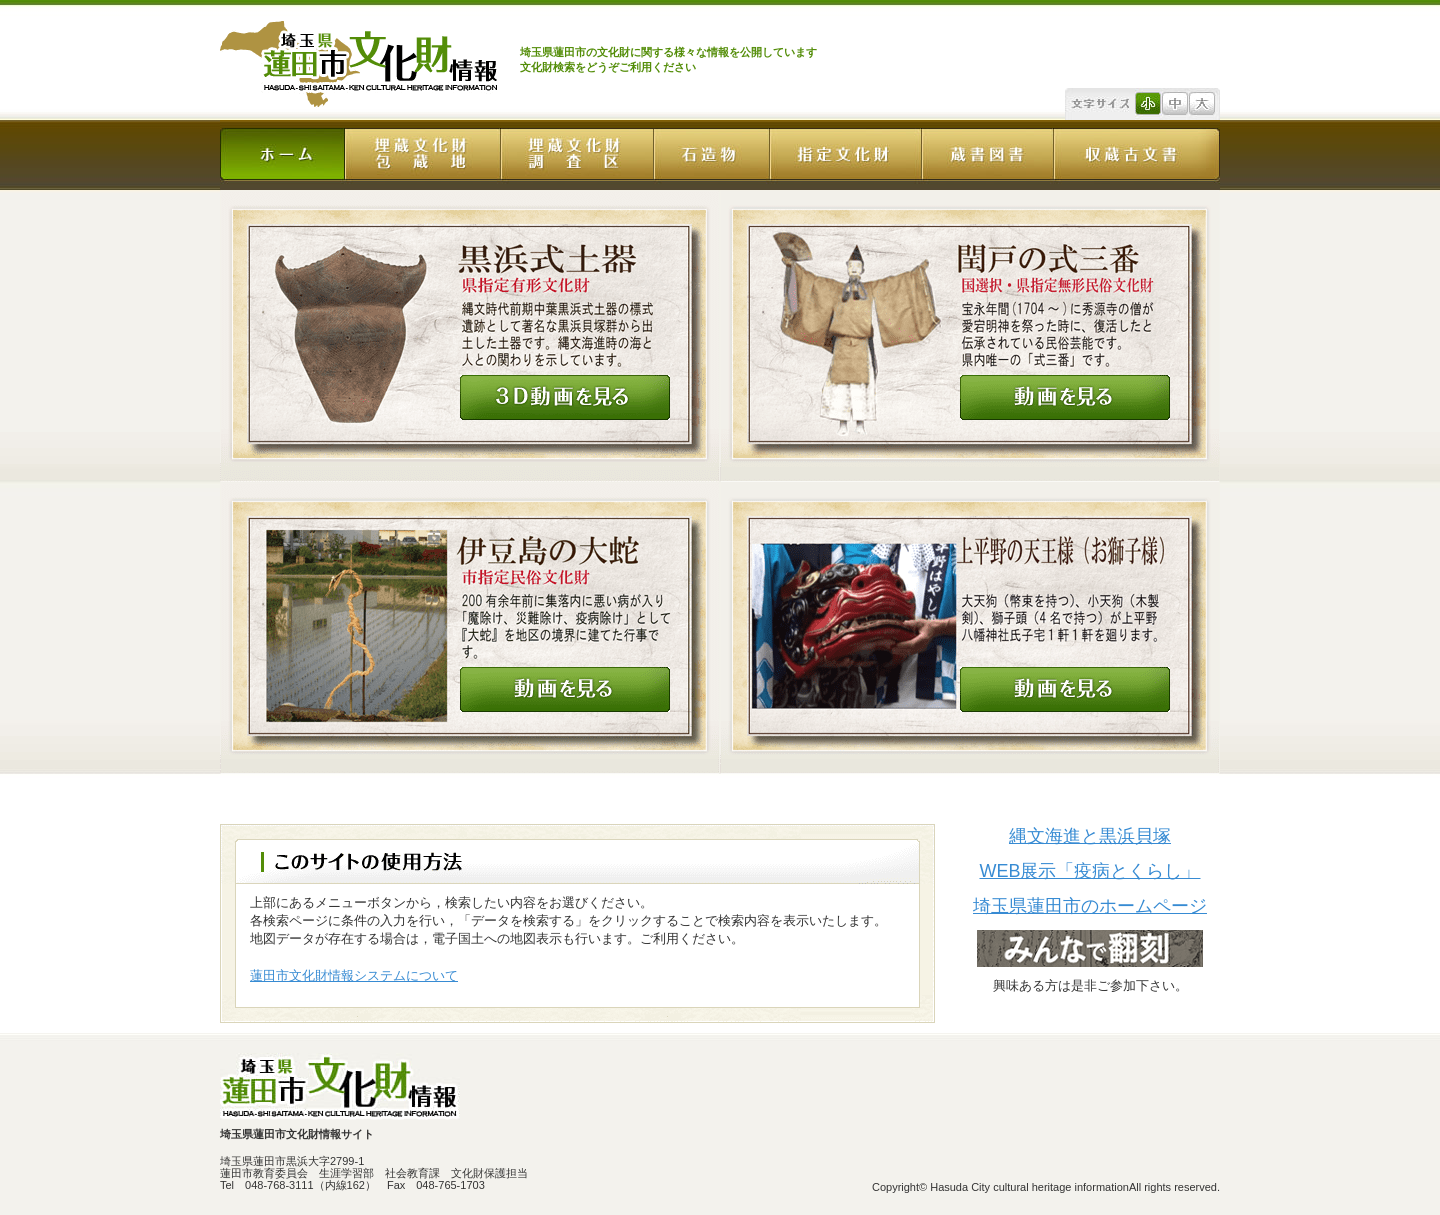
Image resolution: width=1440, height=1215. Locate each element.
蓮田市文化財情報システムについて (354, 975)
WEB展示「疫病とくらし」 (1089, 871)
